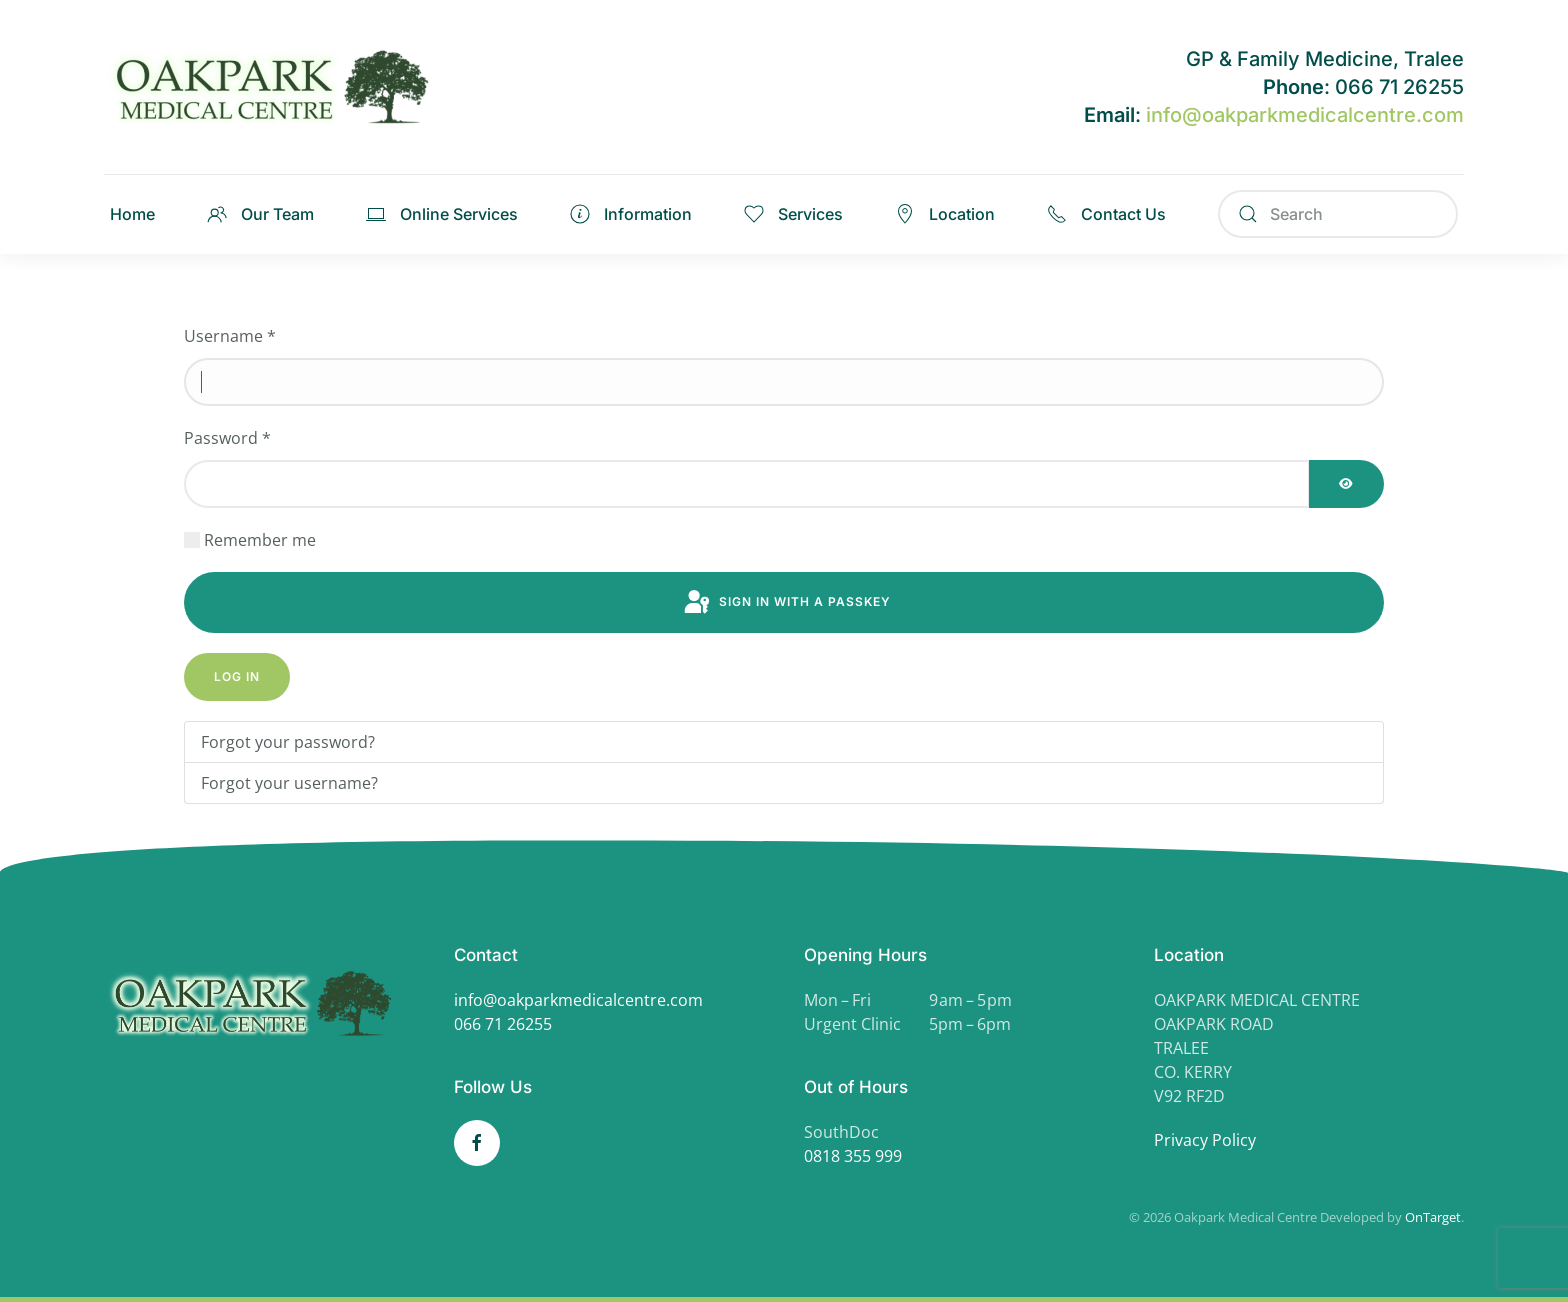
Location (945, 214)
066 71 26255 (503, 1024)
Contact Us (1106, 214)
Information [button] (631, 214)
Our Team (260, 214)
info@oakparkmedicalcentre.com (1305, 115)
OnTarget (1433, 1217)
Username (230, 336)
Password (227, 438)
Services (793, 214)
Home (132, 214)
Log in (237, 676)
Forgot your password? (288, 742)
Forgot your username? (289, 783)
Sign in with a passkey (786, 603)
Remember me (260, 540)
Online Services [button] (442, 214)
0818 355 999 (853, 1156)
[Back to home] (279, 87)
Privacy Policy (1205, 1140)
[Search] (1338, 214)
